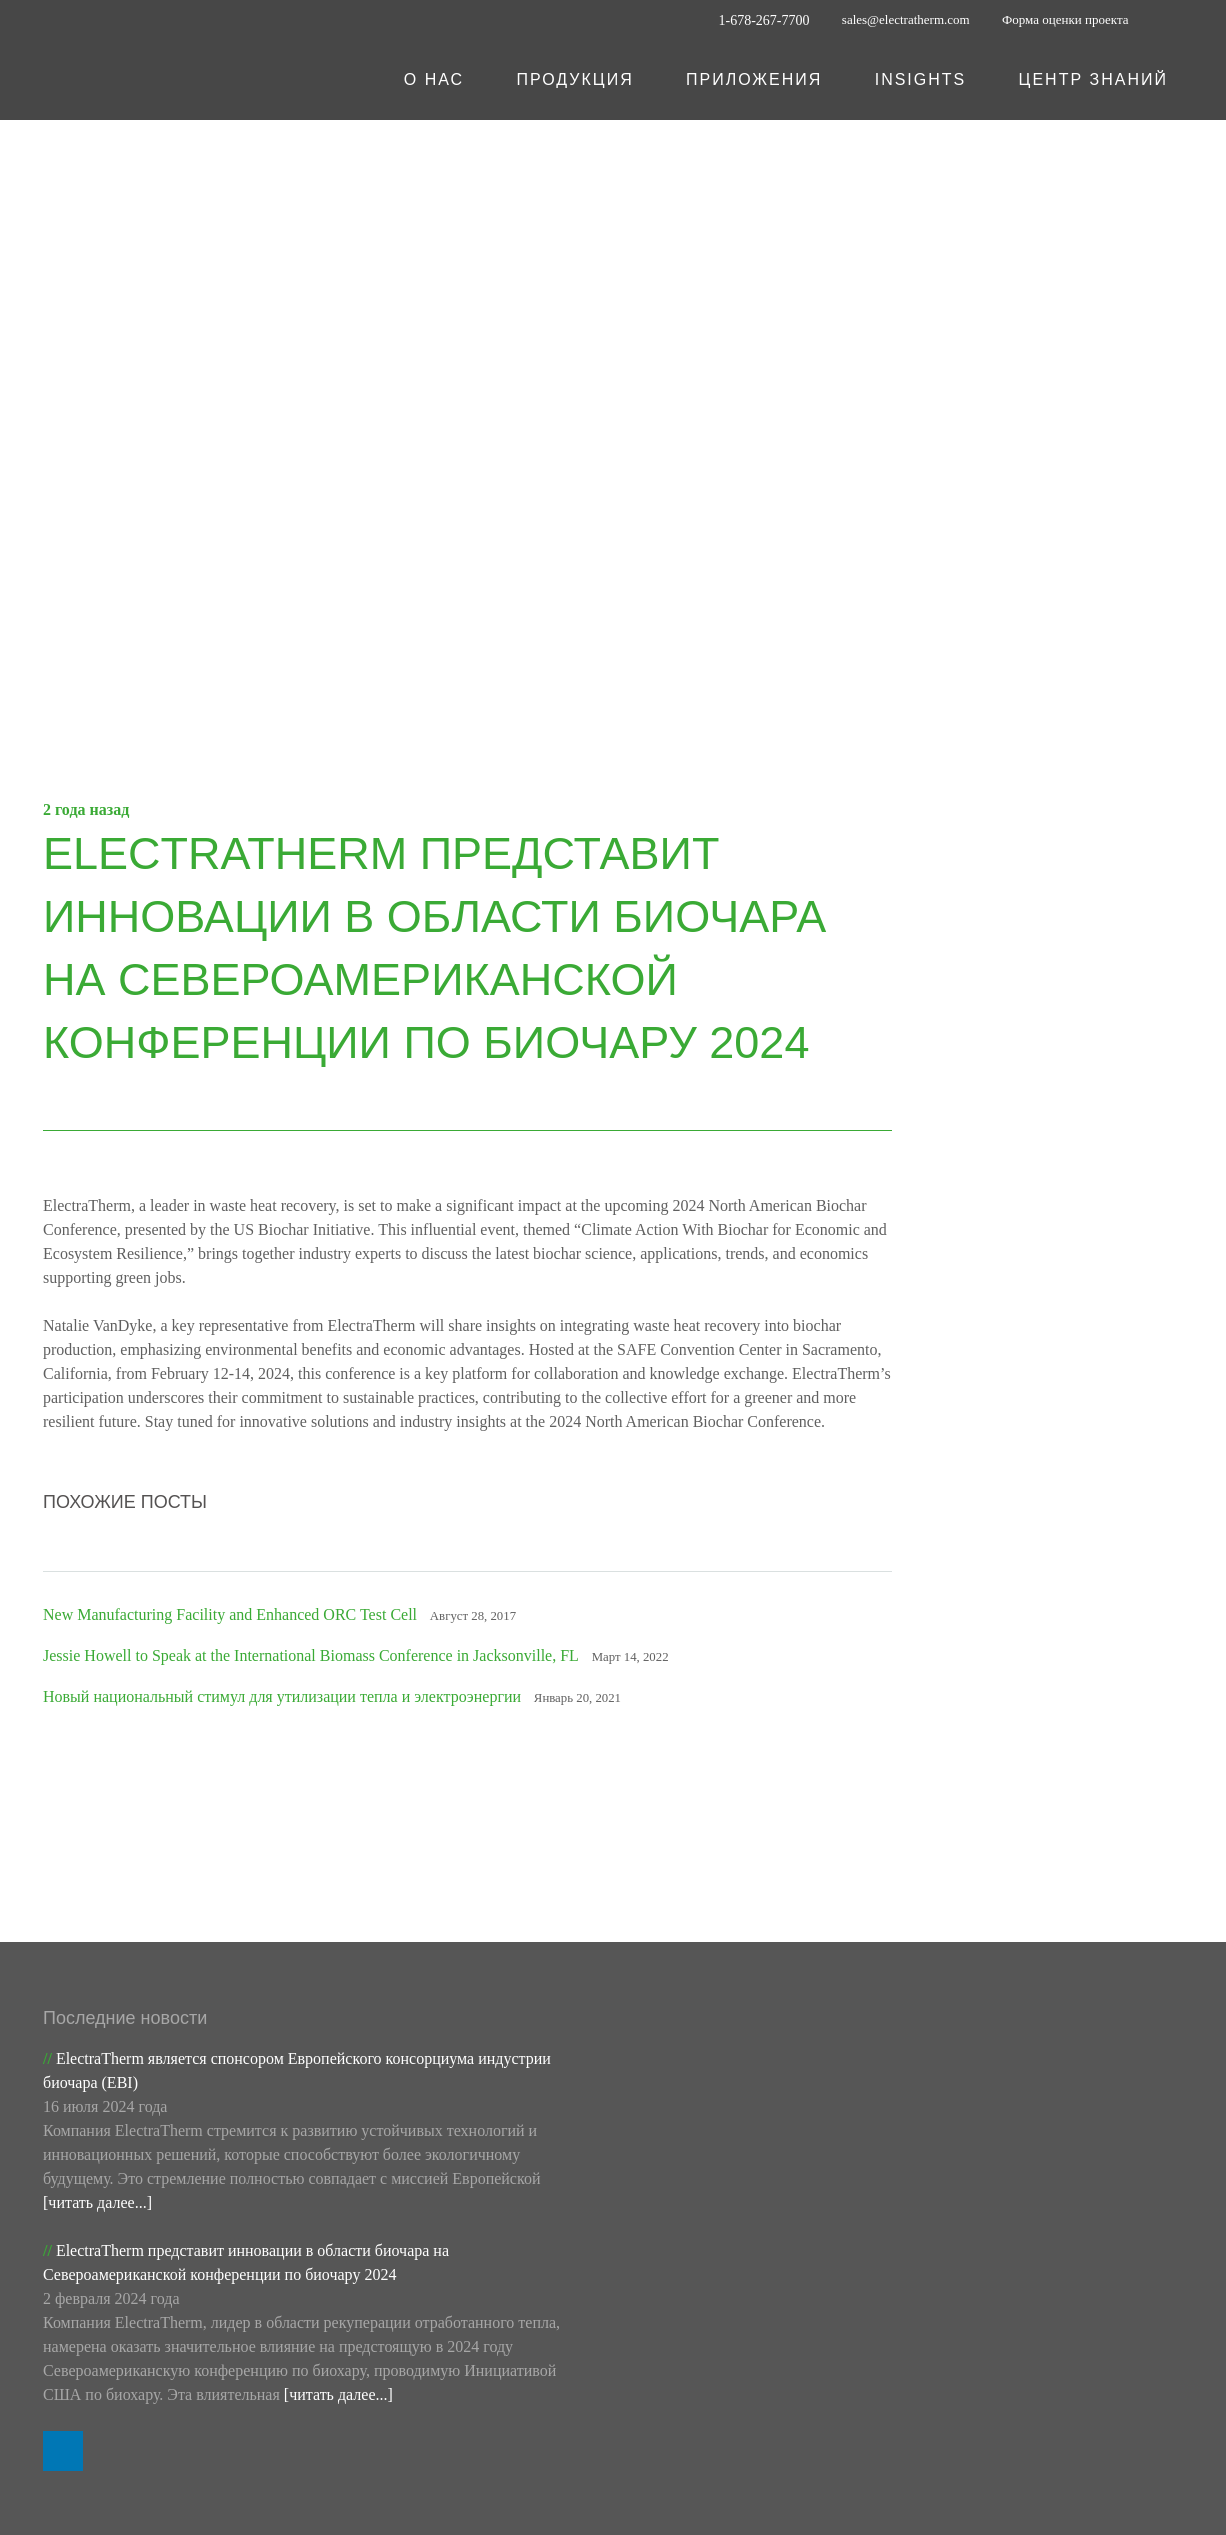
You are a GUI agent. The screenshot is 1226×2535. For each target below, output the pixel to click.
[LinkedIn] (1167, 20)
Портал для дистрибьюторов (462, 2395)
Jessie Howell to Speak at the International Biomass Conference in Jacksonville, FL (327, 1680)
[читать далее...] (101, 2019)
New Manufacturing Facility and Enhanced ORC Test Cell (233, 1639)
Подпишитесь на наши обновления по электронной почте (1057, 1871)
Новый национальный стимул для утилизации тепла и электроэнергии (296, 1721)
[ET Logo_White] (160, 80)
